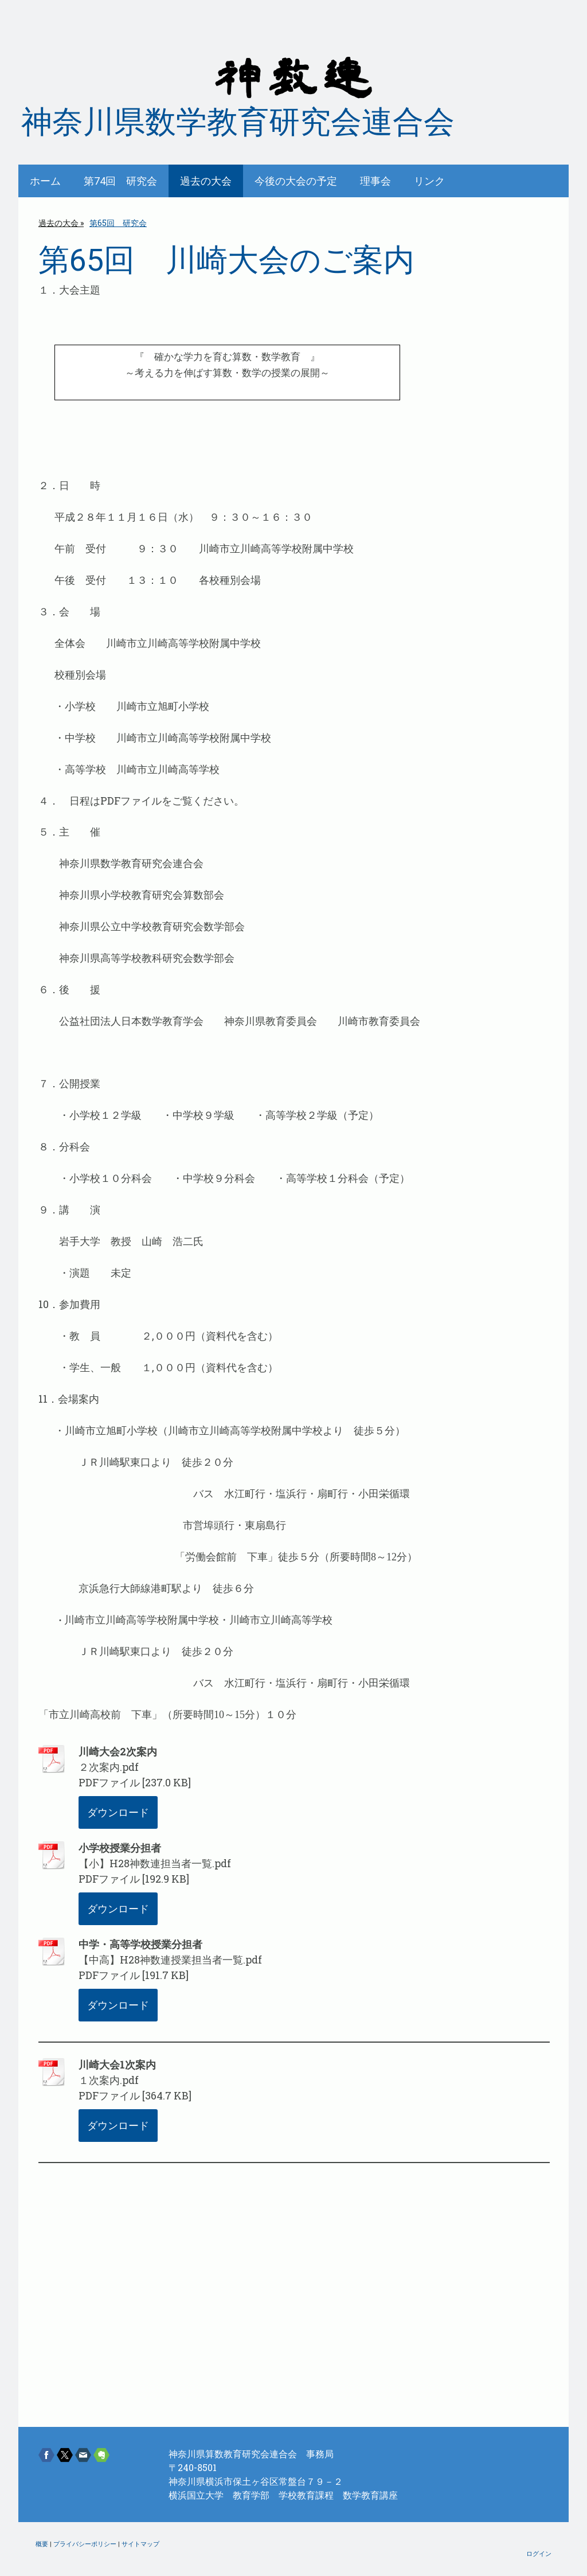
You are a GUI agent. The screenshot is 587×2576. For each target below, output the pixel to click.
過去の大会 (206, 181)
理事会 (375, 181)
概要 (42, 2543)
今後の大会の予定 (296, 181)
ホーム (45, 181)
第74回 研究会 (120, 181)
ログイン (538, 2553)
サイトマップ (140, 2543)
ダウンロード (118, 1812)
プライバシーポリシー (84, 2543)
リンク (429, 181)
